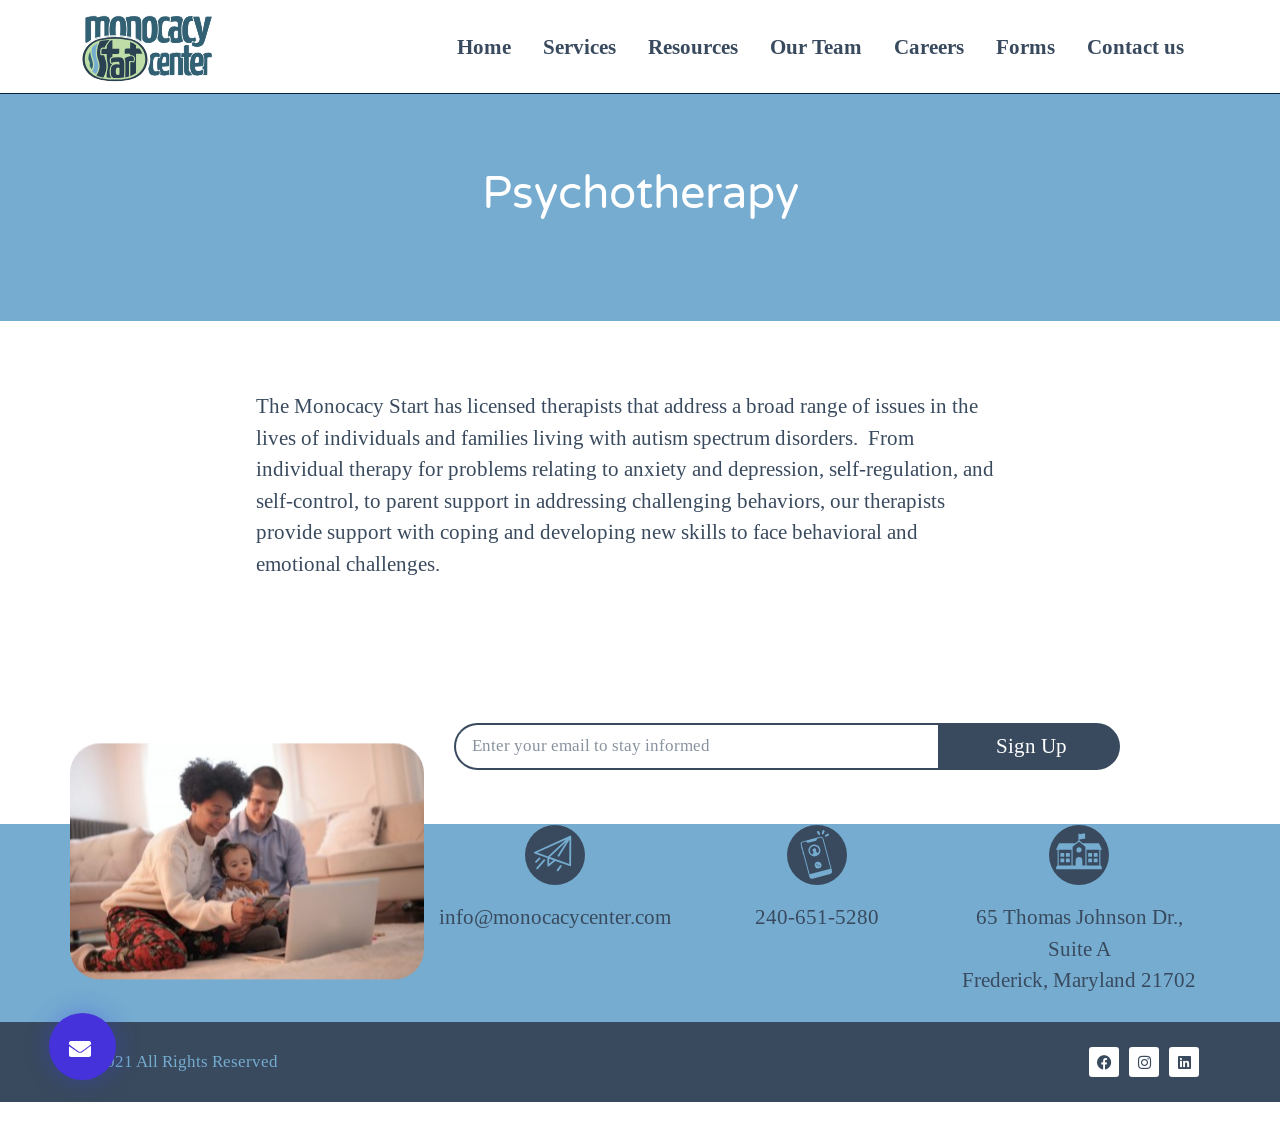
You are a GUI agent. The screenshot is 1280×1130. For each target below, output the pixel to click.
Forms (1025, 47)
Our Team (816, 47)
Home (484, 47)
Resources (693, 47)
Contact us (1135, 47)
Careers (929, 47)
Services (579, 47)
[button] (82, 1046)
